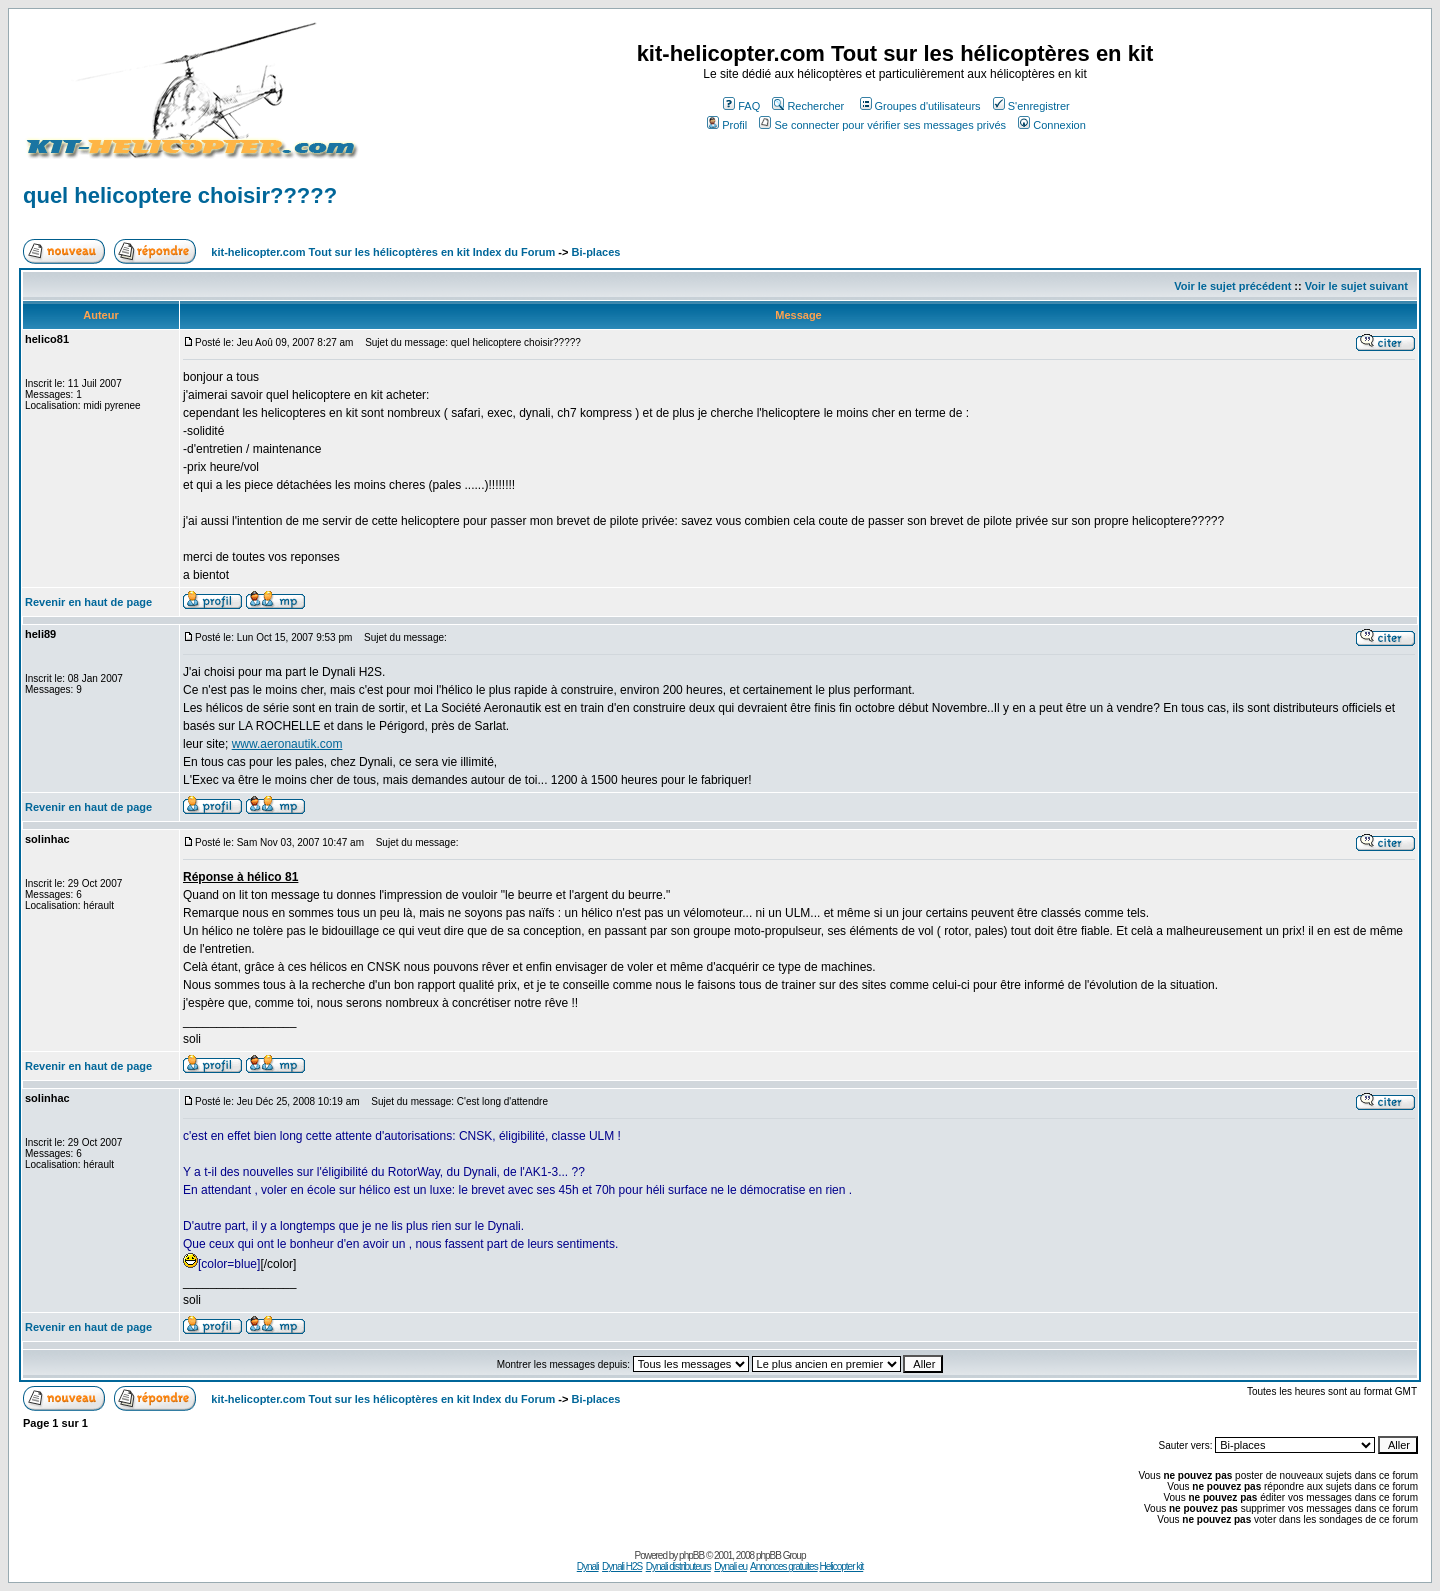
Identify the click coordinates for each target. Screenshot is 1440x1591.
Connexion (1052, 125)
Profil (727, 125)
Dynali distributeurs (678, 1566)
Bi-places (595, 252)
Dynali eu (730, 1566)
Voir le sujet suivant (1356, 286)
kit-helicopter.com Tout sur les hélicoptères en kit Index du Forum (383, 252)
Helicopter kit (841, 1566)
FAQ (741, 106)
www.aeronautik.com (287, 744)
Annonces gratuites (784, 1566)
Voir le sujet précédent (1232, 286)
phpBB (691, 1555)
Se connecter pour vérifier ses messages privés (882, 125)
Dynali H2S (622, 1566)
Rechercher (808, 106)
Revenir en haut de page (88, 602)
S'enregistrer (1031, 106)
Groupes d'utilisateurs (920, 106)
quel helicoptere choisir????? (180, 195)
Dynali (588, 1566)
